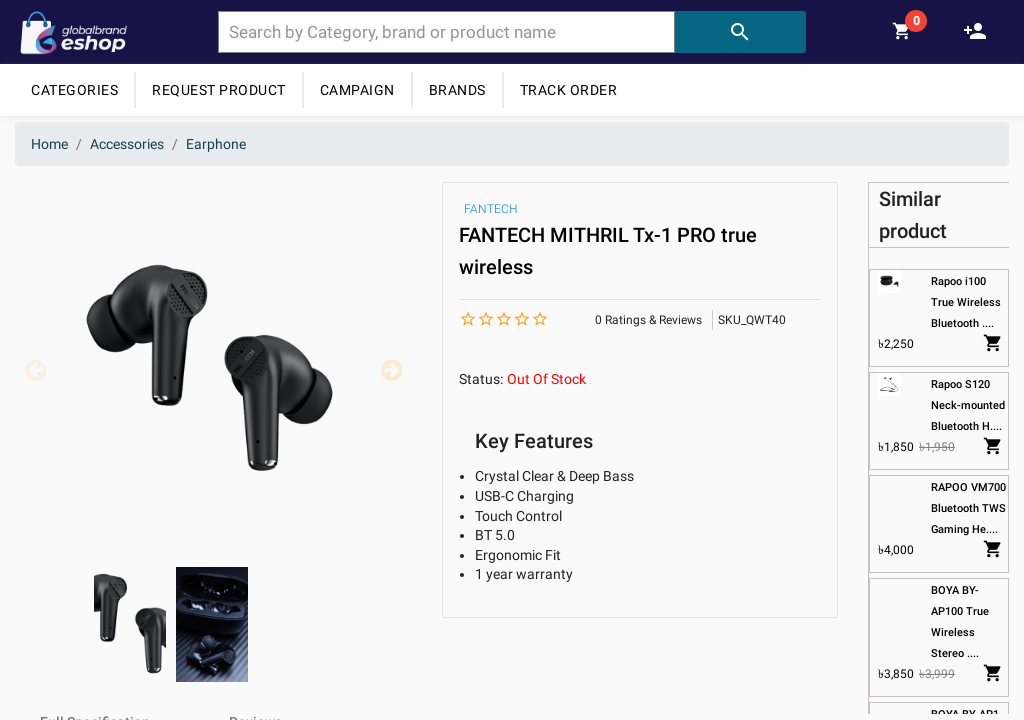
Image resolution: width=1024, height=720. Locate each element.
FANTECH (490, 209)
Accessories (127, 144)
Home (49, 144)
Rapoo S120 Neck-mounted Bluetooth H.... (969, 405)
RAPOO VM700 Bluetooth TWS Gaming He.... (969, 508)
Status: (481, 379)
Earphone (216, 144)
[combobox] (446, 32)
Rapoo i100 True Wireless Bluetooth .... (967, 302)
